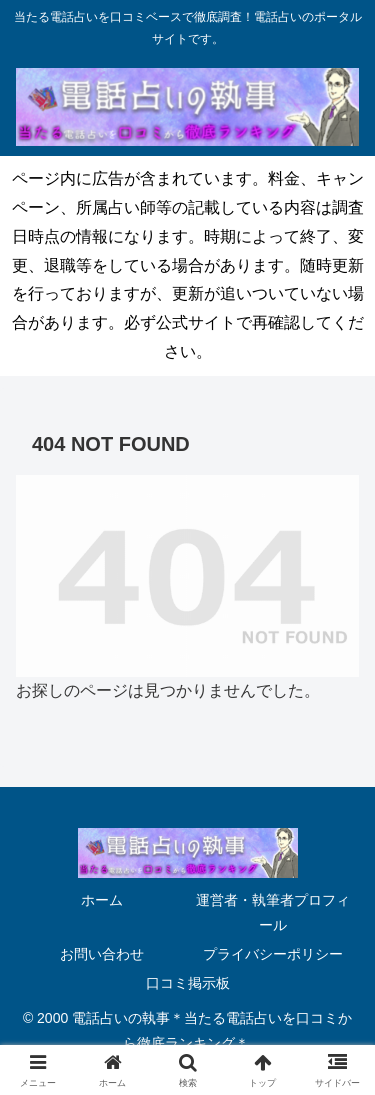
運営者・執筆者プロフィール (273, 912)
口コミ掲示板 (188, 983)
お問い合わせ (102, 954)
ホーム (102, 900)
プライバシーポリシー (273, 954)
